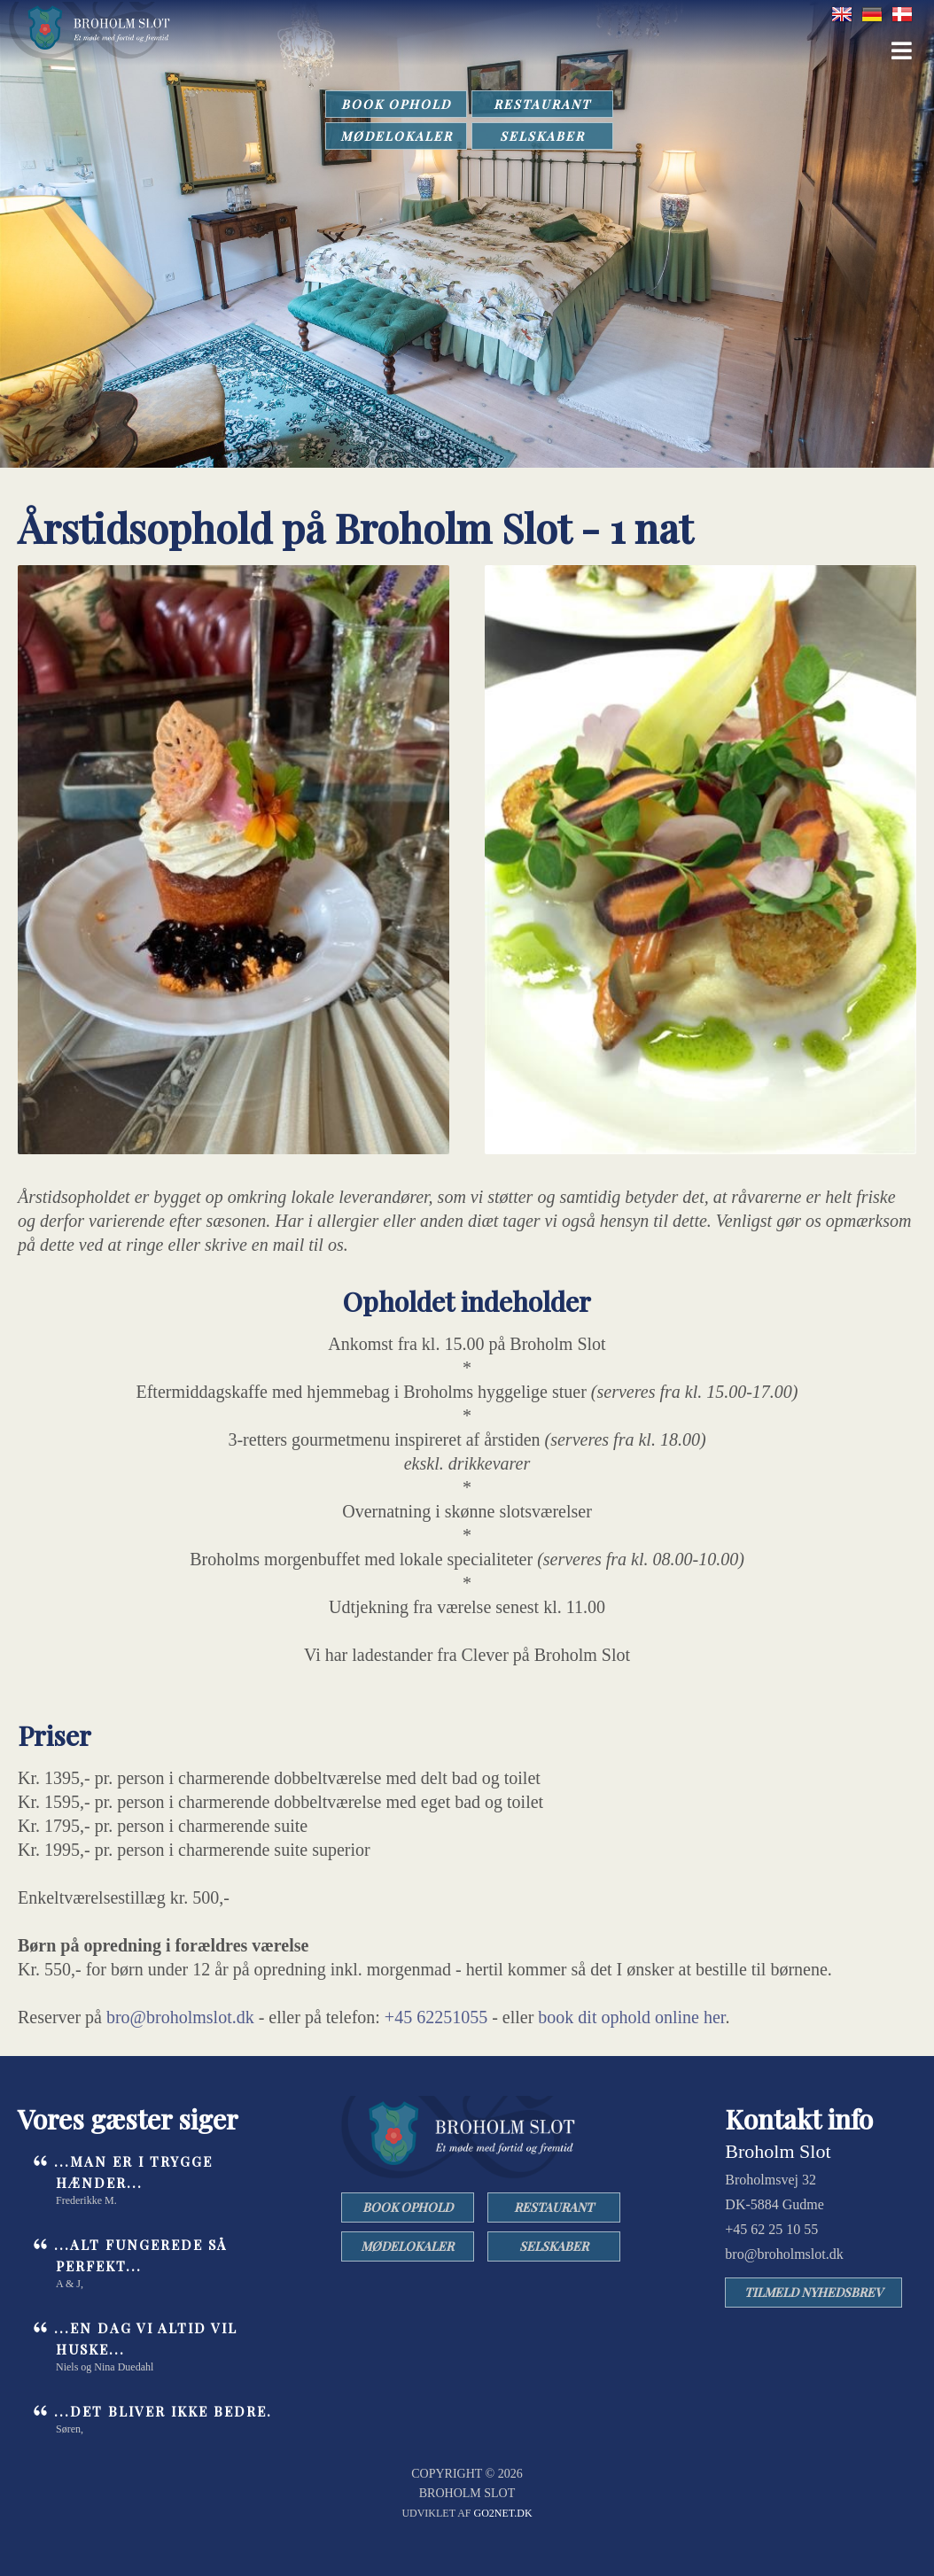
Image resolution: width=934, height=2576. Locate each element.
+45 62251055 (436, 2017)
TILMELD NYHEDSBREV (813, 2292)
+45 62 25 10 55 (771, 2229)
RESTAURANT (542, 104)
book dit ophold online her (631, 2017)
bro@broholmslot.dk (180, 2017)
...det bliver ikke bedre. (163, 2411)
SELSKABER (542, 136)
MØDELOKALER (396, 136)
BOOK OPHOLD (396, 104)
